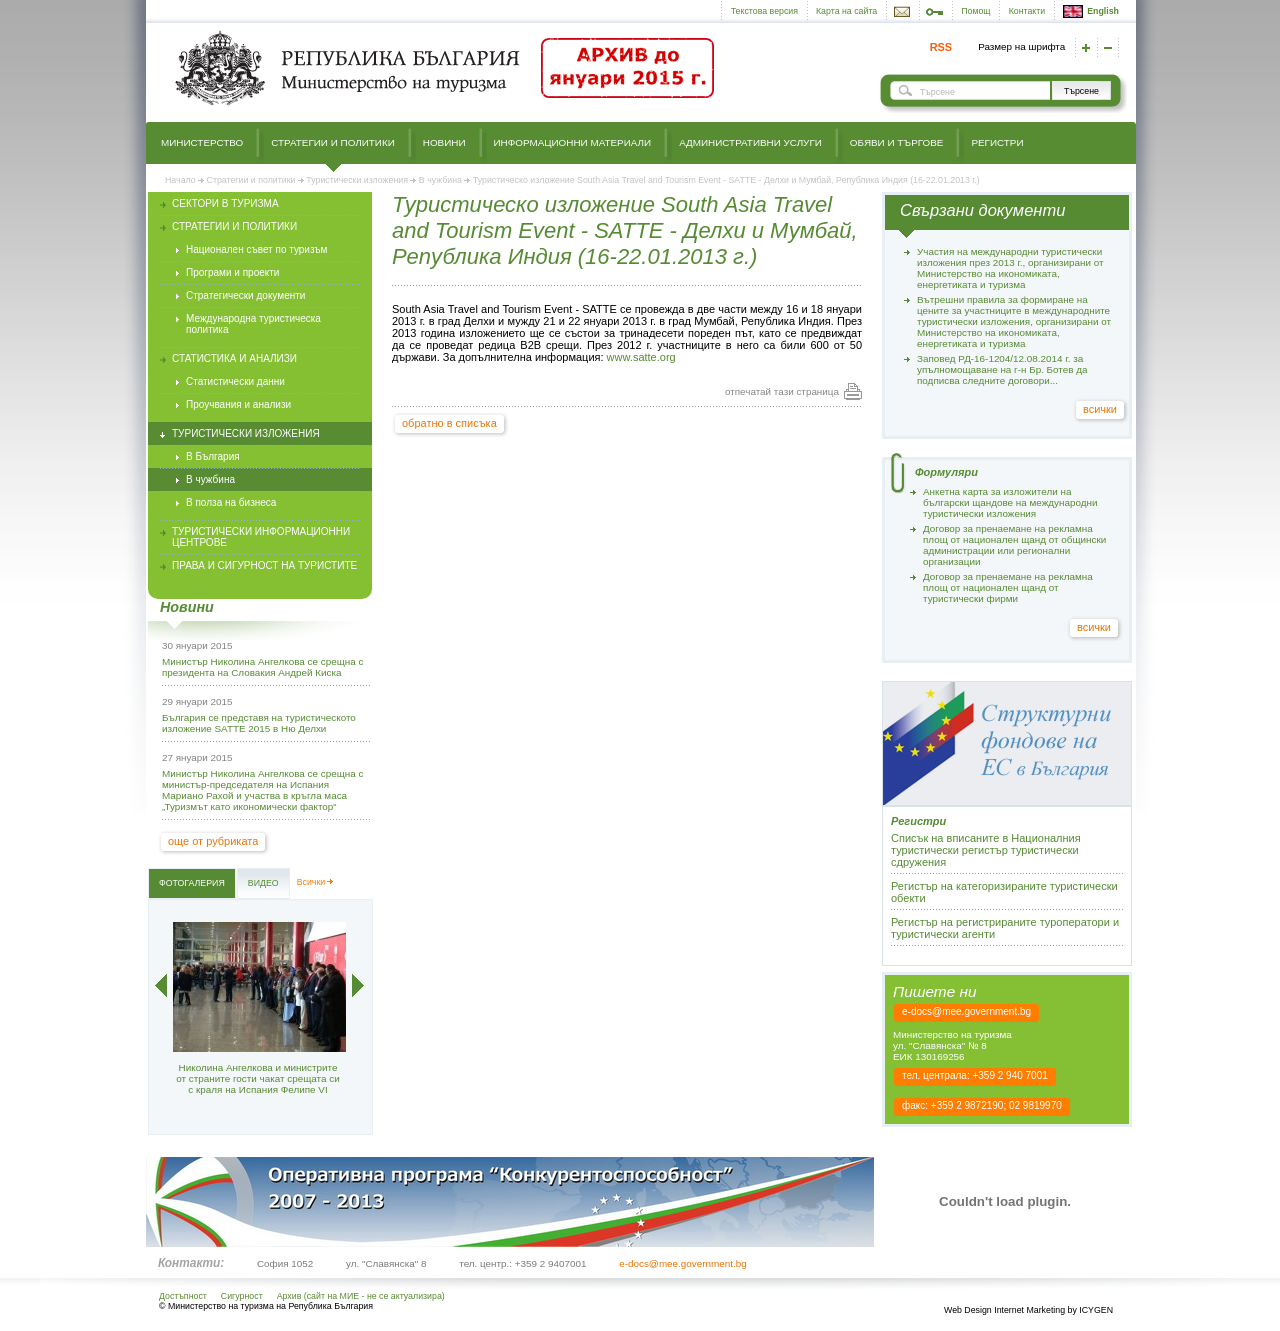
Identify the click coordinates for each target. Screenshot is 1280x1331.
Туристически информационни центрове (261, 537)
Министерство (202, 142)
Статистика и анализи (234, 358)
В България (213, 456)
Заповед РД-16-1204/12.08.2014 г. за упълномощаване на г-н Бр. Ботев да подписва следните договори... (1002, 369)
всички (1100, 409)
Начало (180, 180)
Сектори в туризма (225, 203)
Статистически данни (235, 381)
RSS (941, 47)
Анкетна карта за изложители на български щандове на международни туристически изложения (1010, 502)
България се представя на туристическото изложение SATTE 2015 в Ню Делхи (259, 723)
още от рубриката (213, 841)
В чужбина (440, 180)
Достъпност (183, 1296)
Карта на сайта (846, 11)
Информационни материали (573, 142)
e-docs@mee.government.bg (966, 1011)
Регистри (997, 142)
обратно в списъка (449, 423)
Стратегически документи (245, 295)
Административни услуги (750, 142)
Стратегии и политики (333, 142)
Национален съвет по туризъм (256, 249)
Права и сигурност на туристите (264, 565)
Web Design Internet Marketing (1004, 1310)
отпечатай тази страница (782, 391)
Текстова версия (764, 11)
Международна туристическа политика (253, 324)
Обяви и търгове (897, 142)
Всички (311, 882)
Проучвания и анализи (238, 404)
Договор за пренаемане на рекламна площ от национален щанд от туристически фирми (1008, 587)
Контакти (1027, 11)
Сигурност (242, 1296)
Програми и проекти (232, 272)
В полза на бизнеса (231, 502)
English (1091, 11)
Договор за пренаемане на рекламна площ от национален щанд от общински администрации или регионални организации (1014, 545)
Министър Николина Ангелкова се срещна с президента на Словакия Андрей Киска (262, 667)
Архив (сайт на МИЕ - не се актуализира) (361, 1296)
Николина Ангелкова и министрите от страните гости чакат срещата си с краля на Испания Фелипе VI (257, 1078)
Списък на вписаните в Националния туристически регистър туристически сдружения (986, 850)
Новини (444, 142)
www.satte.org (641, 357)
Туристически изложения (357, 180)
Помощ (975, 11)
